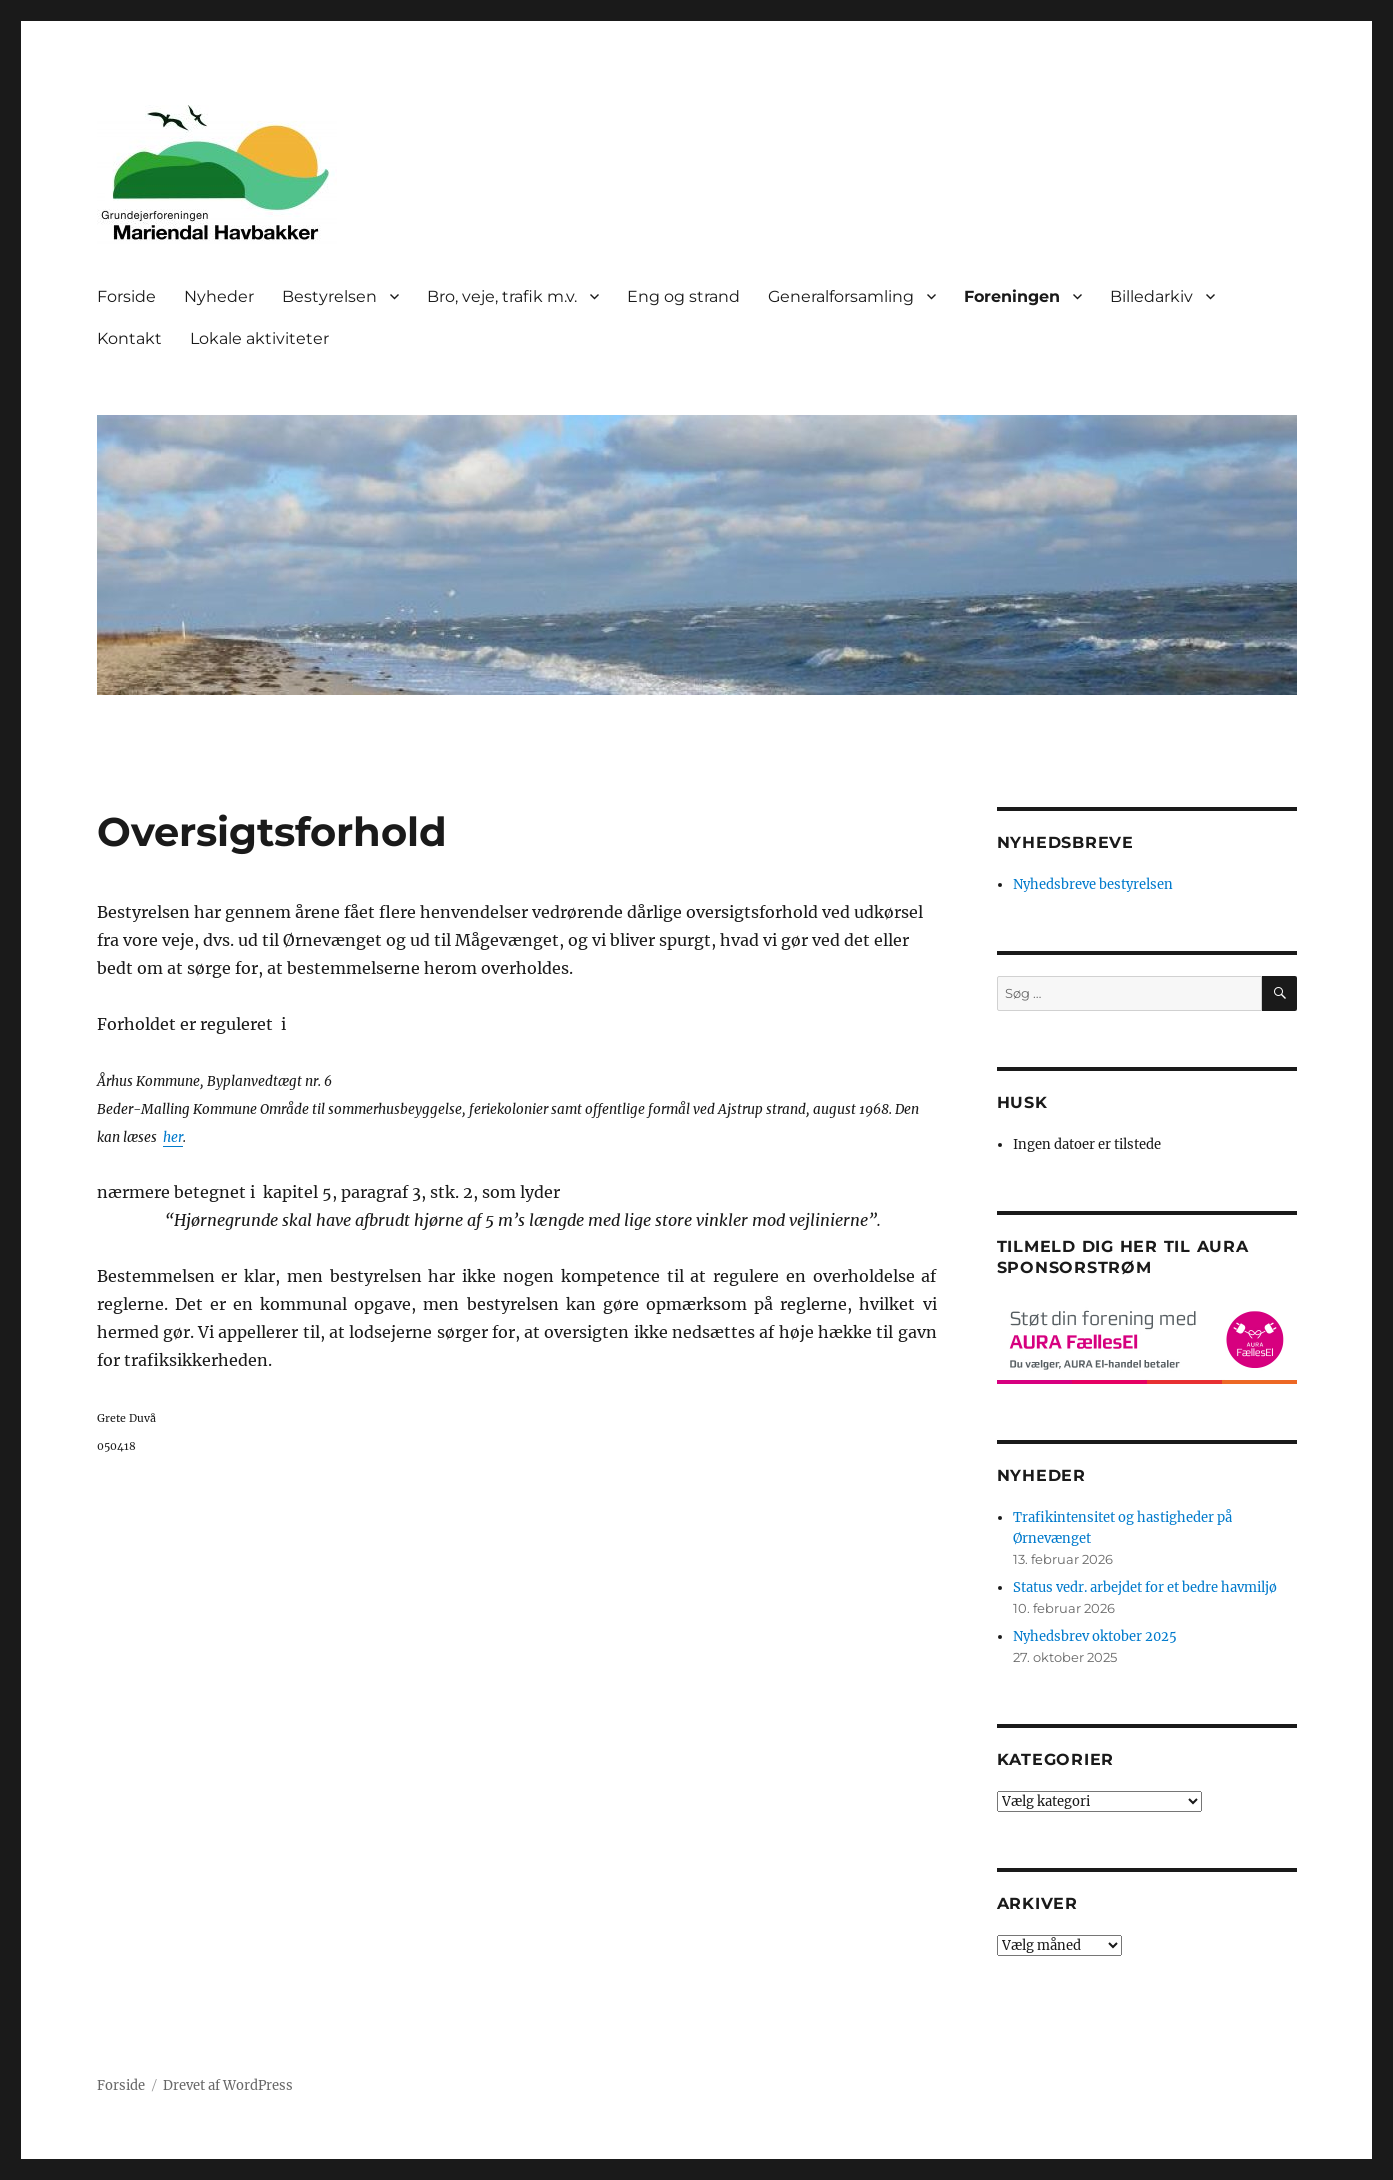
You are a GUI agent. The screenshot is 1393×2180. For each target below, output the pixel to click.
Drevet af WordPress (228, 2085)
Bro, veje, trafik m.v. (502, 296)
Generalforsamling (841, 296)
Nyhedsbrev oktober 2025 (1095, 1636)
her (173, 1137)
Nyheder (219, 296)
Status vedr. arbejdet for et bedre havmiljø (1145, 1587)
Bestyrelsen (329, 296)
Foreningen (1012, 296)
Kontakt (129, 338)
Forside (126, 296)
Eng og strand (683, 296)
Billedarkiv (1151, 296)
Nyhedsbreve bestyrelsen (1093, 884)
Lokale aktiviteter (259, 338)
